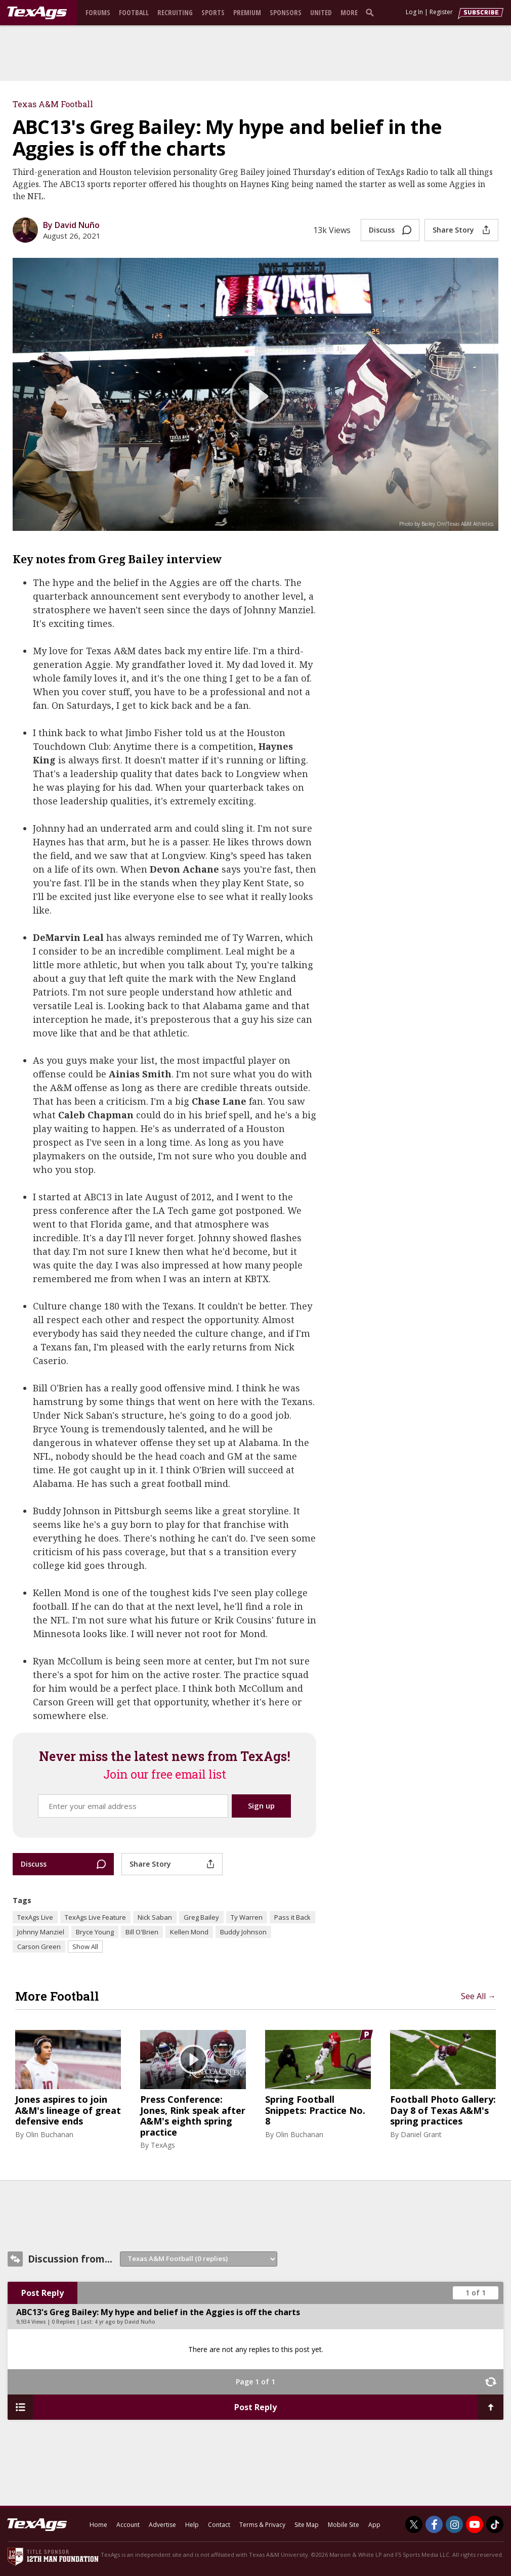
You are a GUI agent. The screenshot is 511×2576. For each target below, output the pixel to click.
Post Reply (42, 2292)
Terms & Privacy (262, 2524)
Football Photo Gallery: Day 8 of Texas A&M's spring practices (443, 2110)
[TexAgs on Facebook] (434, 2524)
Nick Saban (155, 1917)
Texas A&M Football (53, 104)
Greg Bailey (201, 1917)
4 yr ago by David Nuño (125, 2321)
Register (441, 12)
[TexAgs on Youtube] (474, 2524)
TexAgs (163, 2145)
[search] (372, 12)
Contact (219, 2524)
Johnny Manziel (40, 1931)
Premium (247, 12)
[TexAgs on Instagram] (454, 2524)
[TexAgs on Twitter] (413, 2524)
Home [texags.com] (98, 2524)
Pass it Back (292, 1917)
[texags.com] (37, 13)
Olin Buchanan (49, 2134)
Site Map (306, 2524)
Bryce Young (95, 1931)
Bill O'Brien (141, 1931)
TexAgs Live (35, 1917)
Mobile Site (343, 2524)
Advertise (162, 2524)
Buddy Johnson (243, 1931)
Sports (213, 12)
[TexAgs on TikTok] (494, 2524)
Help (192, 2524)
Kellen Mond (189, 1931)
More (349, 12)
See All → (478, 1996)
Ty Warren (247, 1917)
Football (134, 12)
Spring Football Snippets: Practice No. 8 (315, 2110)
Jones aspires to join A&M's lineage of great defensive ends (68, 2110)
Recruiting (175, 12)
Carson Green (39, 1946)
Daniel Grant (421, 2134)
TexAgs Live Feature (95, 1917)
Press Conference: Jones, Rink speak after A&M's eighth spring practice (192, 2116)
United (321, 12)
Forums (98, 12)
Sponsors (286, 12)
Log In (414, 12)
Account (128, 2524)
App (374, 2524)
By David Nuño (71, 225)
